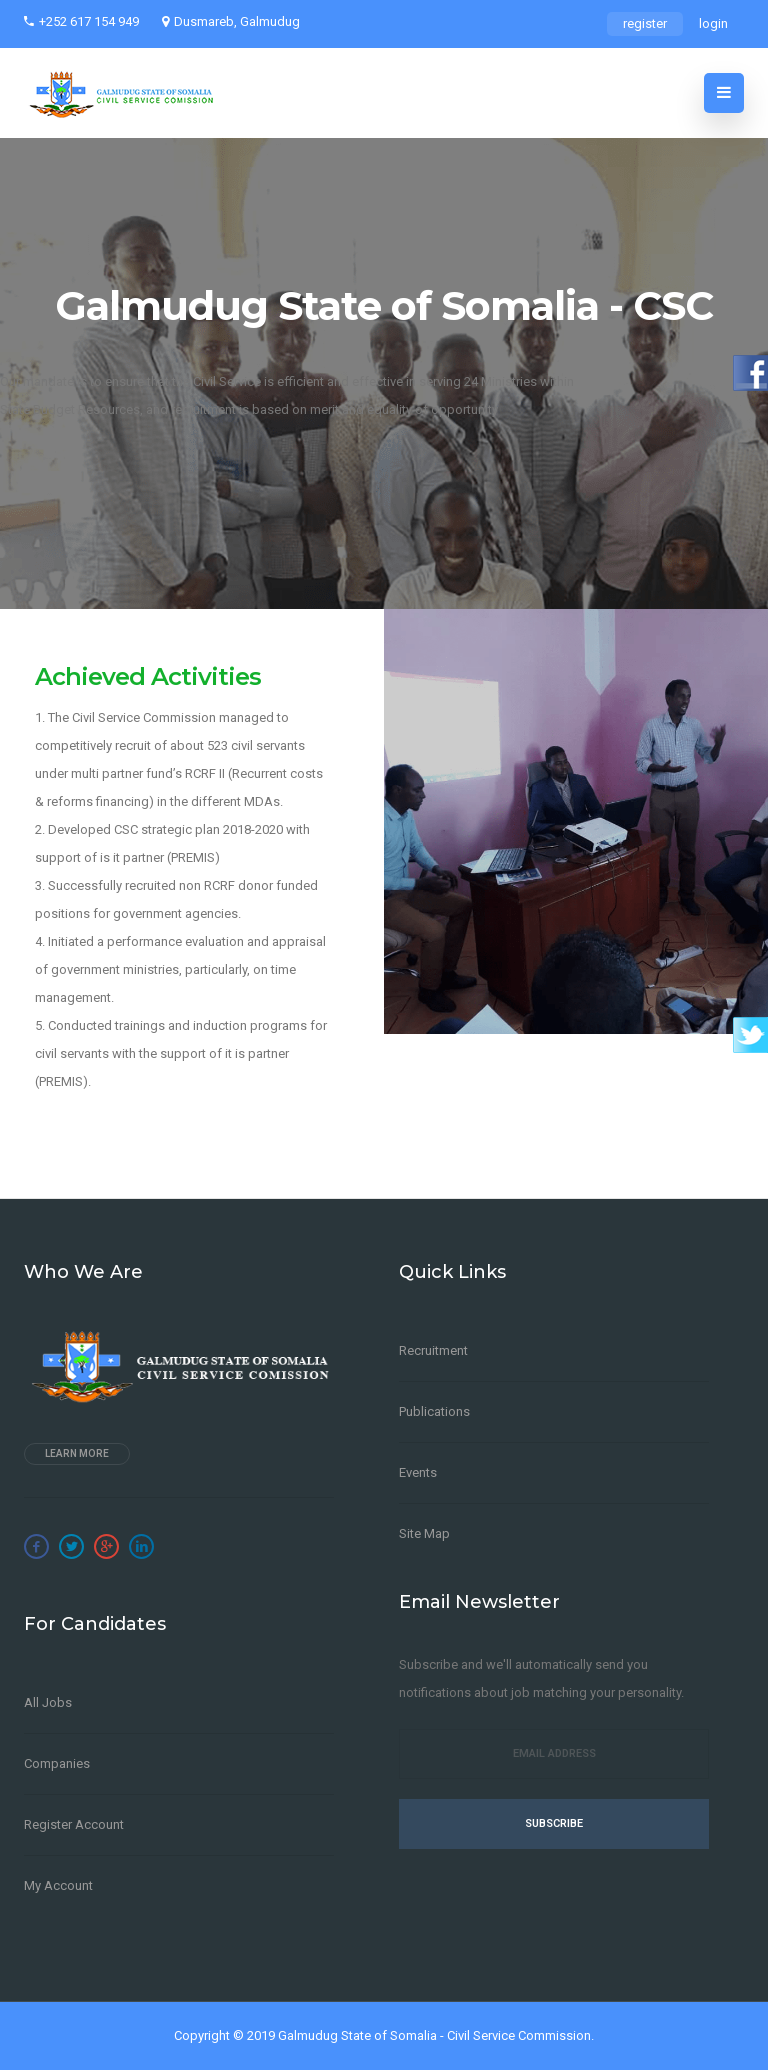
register (645, 23)
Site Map (424, 1533)
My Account (58, 1885)
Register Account (74, 1824)
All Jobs (48, 1702)
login (713, 23)
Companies (57, 1763)
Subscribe (554, 1823)
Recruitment (433, 1350)
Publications (434, 1411)
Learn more (77, 1453)
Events (418, 1472)
